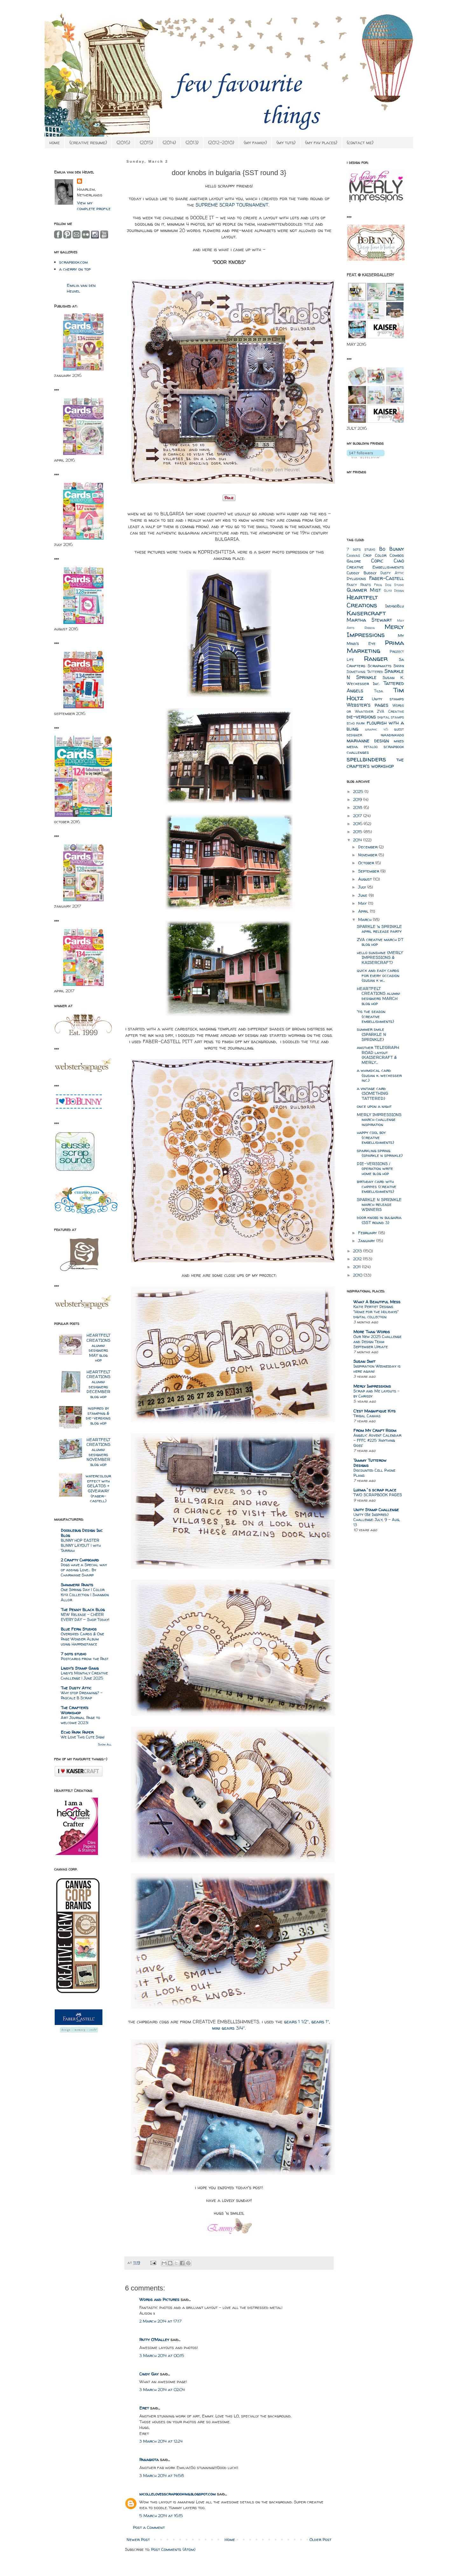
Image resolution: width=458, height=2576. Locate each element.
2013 (358, 1251)
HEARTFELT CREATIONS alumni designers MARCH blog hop (378, 996)
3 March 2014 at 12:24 (161, 2441)
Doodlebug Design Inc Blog (82, 1532)
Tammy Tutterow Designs (369, 1462)
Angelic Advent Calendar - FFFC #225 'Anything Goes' (377, 1440)
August (365, 879)
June (363, 895)
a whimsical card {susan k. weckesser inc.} (379, 1075)
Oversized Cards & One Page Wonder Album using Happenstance (82, 1639)
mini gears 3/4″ (228, 2028)
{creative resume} (88, 142)
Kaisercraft (366, 613)
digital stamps (391, 717)
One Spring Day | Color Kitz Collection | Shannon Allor (85, 1595)
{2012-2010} (221, 142)
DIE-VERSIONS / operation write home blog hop (375, 1168)
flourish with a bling (375, 725)
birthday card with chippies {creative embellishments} (376, 1186)
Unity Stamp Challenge (376, 1509)
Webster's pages (367, 705)
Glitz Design (394, 590)
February (368, 1232)
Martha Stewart (369, 620)
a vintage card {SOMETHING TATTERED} (372, 1093)
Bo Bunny (391, 549)
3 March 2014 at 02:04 (162, 2389)
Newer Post (138, 2539)
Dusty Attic (392, 573)
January (367, 1240)
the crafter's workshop (375, 762)
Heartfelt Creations (362, 601)
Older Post (320, 2539)
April (364, 911)
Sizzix (398, 666)
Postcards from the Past (84, 1658)
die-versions (361, 716)
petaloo (371, 746)
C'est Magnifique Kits (374, 1411)
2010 (358, 1275)
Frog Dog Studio (389, 585)
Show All (104, 1744)
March (365, 919)
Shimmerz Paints (77, 1585)
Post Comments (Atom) (173, 2549)
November (368, 855)
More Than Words (371, 1331)
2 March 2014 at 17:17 (160, 2321)
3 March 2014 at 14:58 (161, 2475)
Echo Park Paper (77, 1732)
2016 (358, 823)
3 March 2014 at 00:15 (161, 2355)
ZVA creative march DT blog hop (380, 942)
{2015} (146, 142)
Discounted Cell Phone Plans (374, 1473)
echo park (356, 723)
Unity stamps (388, 699)
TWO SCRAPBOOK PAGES (377, 1494)
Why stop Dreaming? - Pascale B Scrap (81, 1695)
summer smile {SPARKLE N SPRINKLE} (371, 1034)
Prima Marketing (375, 646)
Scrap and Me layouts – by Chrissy (376, 1393)
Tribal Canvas (366, 1416)
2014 (358, 840)
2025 (358, 791)
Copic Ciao (387, 560)
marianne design (368, 740)
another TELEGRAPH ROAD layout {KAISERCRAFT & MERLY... (378, 1054)
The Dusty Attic (76, 1688)
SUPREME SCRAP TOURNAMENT (232, 205)
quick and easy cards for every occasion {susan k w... (378, 975)
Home (230, 2539)
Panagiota (149, 2459)
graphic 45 (376, 729)
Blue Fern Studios (79, 1629)
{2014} (169, 142)
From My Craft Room (374, 1430)
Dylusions (356, 578)
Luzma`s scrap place (374, 1490)
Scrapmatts (380, 666)
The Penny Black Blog (83, 1609)
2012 (358, 1259)
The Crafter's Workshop (74, 1710)
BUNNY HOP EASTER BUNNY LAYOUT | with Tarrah (81, 1545)
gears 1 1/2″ (296, 2022)
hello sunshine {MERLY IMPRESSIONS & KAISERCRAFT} (380, 957)
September (369, 871)
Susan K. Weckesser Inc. (375, 680)
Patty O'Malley (154, 2339)
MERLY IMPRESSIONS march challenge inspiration (379, 1119)
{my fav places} (321, 142)
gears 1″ (320, 2022)
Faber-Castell (386, 578)
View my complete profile (94, 205)
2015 (358, 831)
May (363, 903)
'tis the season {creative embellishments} (375, 1016)
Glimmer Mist (364, 590)
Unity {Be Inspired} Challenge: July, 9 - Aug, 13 (376, 1519)
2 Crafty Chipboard (80, 1560)
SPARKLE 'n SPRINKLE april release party (379, 929)
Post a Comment (149, 2527)
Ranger (376, 658)
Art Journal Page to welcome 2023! (80, 1720)
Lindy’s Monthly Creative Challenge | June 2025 (84, 1675)
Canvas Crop (359, 555)
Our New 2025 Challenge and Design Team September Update (377, 1341)
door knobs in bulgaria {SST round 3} (379, 1219)
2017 (358, 815)
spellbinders (366, 759)
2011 (357, 1267)
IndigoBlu (394, 606)
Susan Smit (364, 1361)
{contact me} (360, 142)
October (366, 863)
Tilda (378, 691)
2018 (358, 807)
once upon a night (374, 1106)
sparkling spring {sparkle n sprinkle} (380, 1153)
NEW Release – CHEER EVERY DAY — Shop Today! (85, 1617)
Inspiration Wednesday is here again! (376, 1368)
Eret (144, 2408)
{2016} (123, 142)
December (368, 847)
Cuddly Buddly (362, 573)
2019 (358, 799)
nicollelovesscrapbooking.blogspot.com (177, 2494)
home (54, 142)
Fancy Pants (359, 584)
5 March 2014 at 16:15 (161, 2515)
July (362, 887)
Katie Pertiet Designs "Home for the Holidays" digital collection (376, 1312)
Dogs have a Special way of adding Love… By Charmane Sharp (84, 1570)
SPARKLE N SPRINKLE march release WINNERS (379, 1204)
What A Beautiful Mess (376, 1302)
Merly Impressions (375, 630)
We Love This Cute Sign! (83, 1737)
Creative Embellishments (375, 567)
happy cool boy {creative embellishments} (375, 1137)
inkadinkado (392, 735)
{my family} (255, 142)
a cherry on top (75, 269)
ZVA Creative (390, 711)
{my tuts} (285, 142)
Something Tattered (365, 671)
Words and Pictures (159, 2299)
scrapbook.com (73, 262)
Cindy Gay (149, 2374)
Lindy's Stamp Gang (80, 1668)
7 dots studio (73, 1654)
